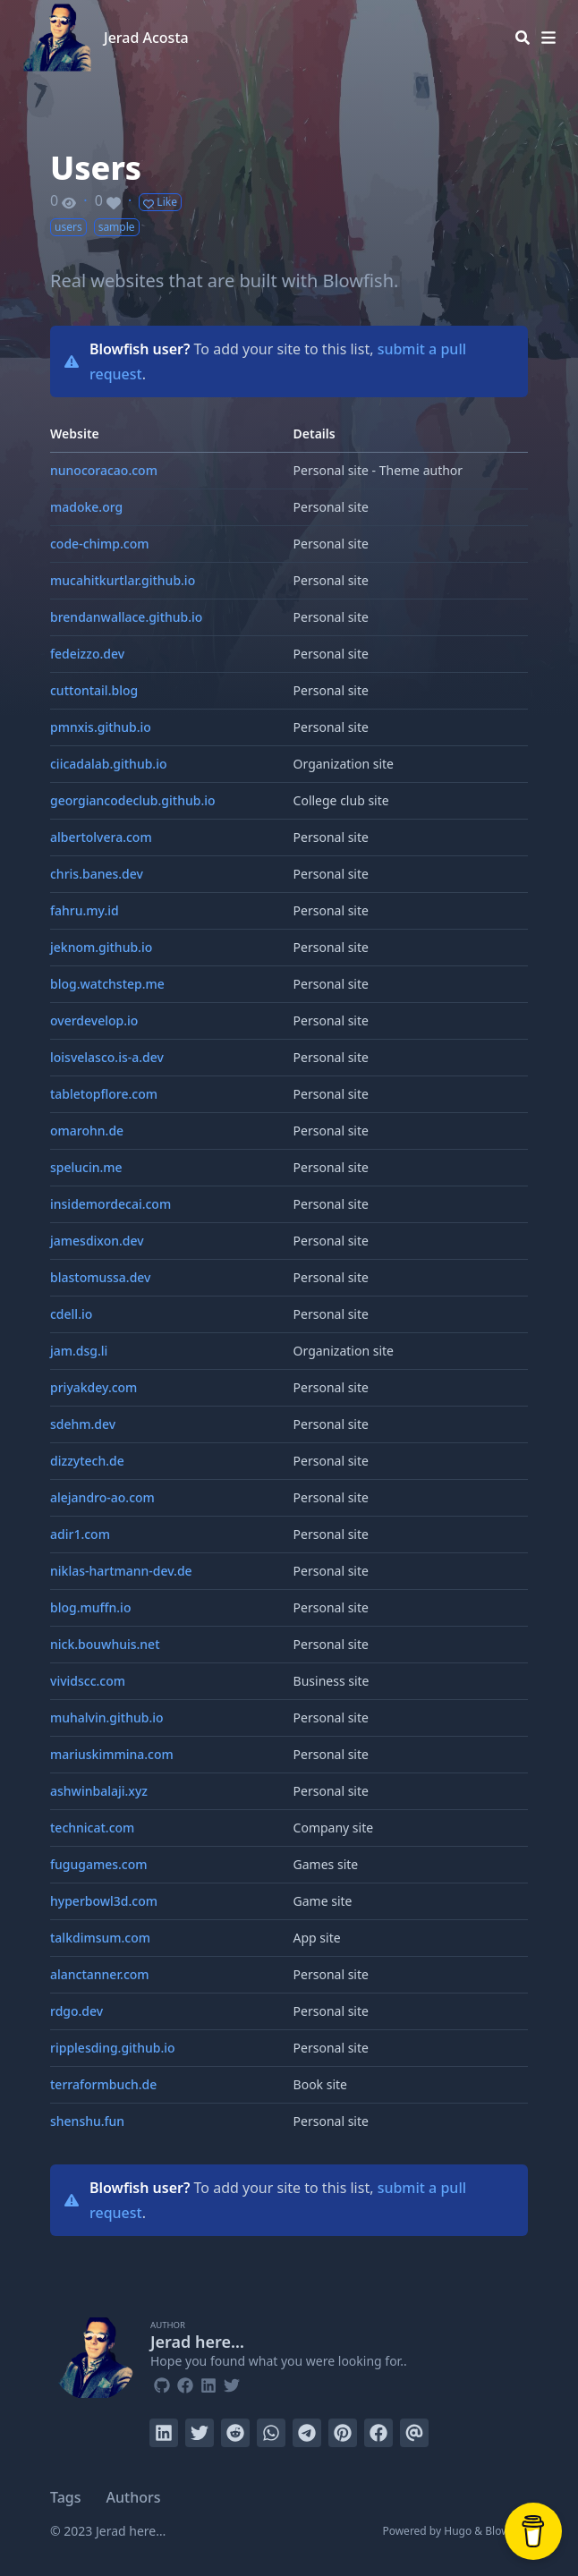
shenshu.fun (87, 2121)
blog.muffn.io (90, 1607)
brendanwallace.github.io (126, 616)
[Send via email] (414, 2433)
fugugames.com (99, 1864)
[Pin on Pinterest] (342, 2433)
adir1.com (80, 1534)
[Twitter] (231, 2382)
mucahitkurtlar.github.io (122, 580)
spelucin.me (86, 1167)
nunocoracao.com (103, 470)
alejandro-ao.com (102, 1497)
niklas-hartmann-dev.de (121, 1570)
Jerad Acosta (146, 37)
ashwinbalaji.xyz (99, 1790)
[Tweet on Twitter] (199, 2433)
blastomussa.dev (100, 1277)
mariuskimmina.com (112, 1754)
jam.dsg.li (78, 1350)
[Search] (522, 37)
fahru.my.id (84, 910)
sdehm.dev (82, 1424)
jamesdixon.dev (97, 1240)
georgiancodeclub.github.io (133, 800)
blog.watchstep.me (107, 983)
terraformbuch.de (103, 2084)
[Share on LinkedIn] (163, 2433)
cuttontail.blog (94, 690)
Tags (65, 2497)
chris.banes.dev (96, 873)
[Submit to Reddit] (235, 2433)
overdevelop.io (94, 1020)
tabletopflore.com (103, 1093)
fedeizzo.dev (87, 653)
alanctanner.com (99, 1974)
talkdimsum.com (100, 1937)
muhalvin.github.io (107, 1717)
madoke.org (86, 506)
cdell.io (71, 1313)
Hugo (458, 2530)
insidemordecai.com (110, 1203)
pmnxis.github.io (100, 726)
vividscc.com (87, 1680)
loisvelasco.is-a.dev (107, 1057)
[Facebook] (185, 2382)
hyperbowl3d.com (103, 1900)
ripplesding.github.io (112, 2047)
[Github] (162, 2382)
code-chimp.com (99, 543)
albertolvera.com (101, 837)
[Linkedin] (208, 2382)
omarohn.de (86, 1130)
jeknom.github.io (101, 947)
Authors (133, 2497)
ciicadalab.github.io (108, 763)
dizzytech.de (87, 1460)
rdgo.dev (76, 2010)
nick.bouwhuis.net (105, 1644)
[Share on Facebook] (378, 2433)
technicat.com (92, 1827)
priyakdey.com (93, 1387)
